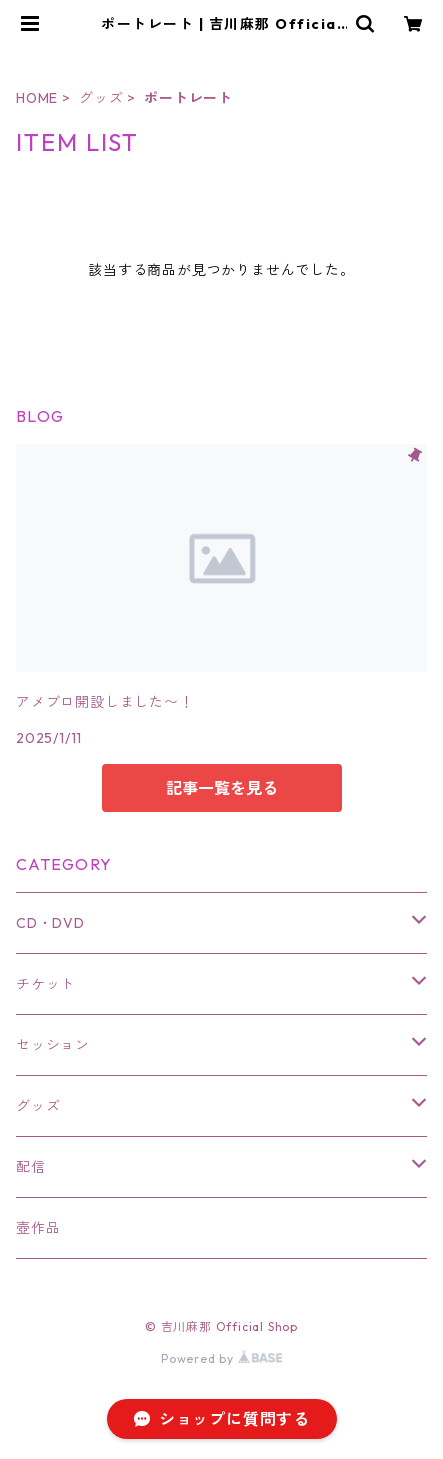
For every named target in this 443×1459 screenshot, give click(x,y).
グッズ (101, 98)
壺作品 (38, 1228)
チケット (45, 984)
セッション (53, 1045)
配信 (31, 1167)
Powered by (221, 1358)
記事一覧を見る (222, 788)
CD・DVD (50, 923)
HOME (37, 98)
